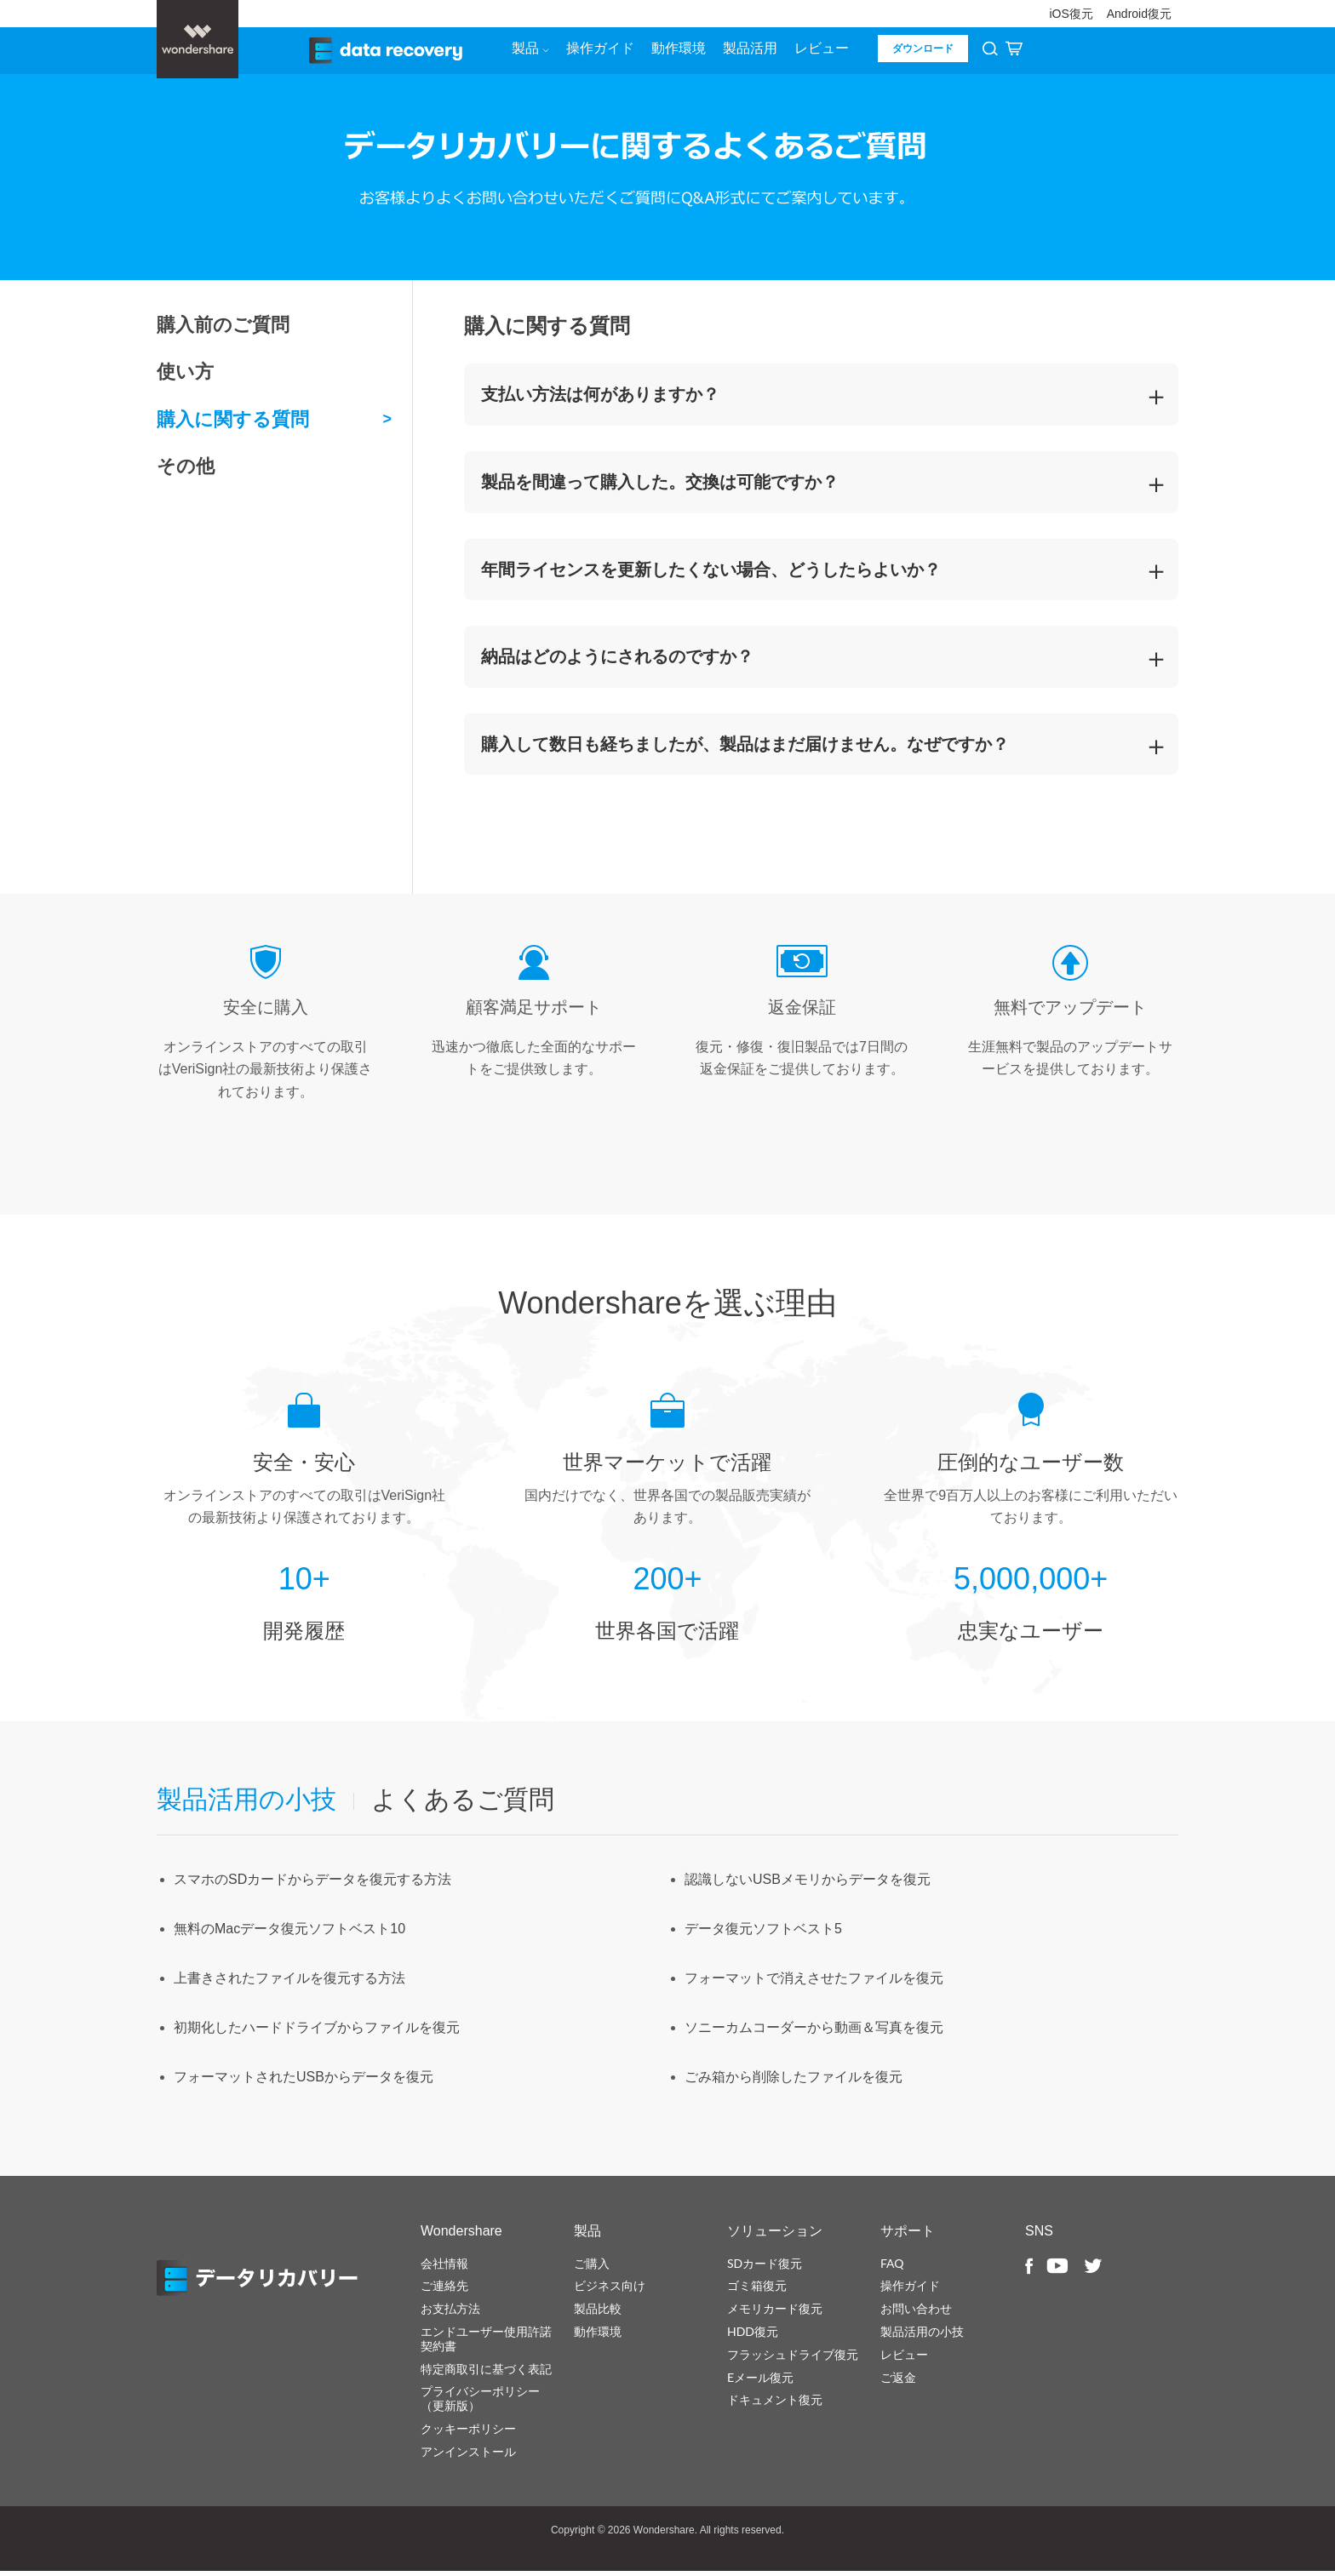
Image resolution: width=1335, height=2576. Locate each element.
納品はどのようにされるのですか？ (617, 661)
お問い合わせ (916, 2313)
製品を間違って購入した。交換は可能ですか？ (660, 486)
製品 (528, 52)
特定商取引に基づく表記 (486, 2373)
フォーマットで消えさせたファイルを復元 (814, 1983)
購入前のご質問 (223, 329)
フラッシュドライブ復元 (792, 2358)
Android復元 (1139, 13)
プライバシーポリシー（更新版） (480, 2403)
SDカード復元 (764, 2267)
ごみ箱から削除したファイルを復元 (793, 2082)
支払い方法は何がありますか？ (600, 399)
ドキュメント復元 (774, 2404)
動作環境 (676, 52)
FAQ (892, 2267)
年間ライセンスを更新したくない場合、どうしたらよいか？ (711, 573)
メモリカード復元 (774, 2313)
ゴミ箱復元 (757, 2290)
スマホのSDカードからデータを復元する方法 (312, 1884)
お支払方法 (450, 2313)
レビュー (819, 52)
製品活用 (747, 52)
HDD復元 (752, 2335)
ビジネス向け (609, 2290)
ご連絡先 (444, 2290)
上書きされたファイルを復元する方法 (289, 1983)
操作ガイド (598, 52)
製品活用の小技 (922, 2335)
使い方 (185, 376)
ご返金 (898, 2381)
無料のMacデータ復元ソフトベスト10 (289, 1933)
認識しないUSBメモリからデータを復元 (808, 1884)
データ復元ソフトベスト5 (763, 1933)
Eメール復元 (760, 2381)
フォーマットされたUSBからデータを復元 (303, 2082)
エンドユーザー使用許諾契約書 (486, 2342)
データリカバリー (267, 2283)
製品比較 (598, 2313)
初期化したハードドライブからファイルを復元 (317, 2032)
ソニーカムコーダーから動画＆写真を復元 (814, 2032)
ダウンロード (920, 53)
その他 (186, 471)
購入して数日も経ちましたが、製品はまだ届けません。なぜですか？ (745, 748)
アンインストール (468, 2455)
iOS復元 (1070, 13)
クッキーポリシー (468, 2432)
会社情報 (444, 2267)
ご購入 (592, 2267)
